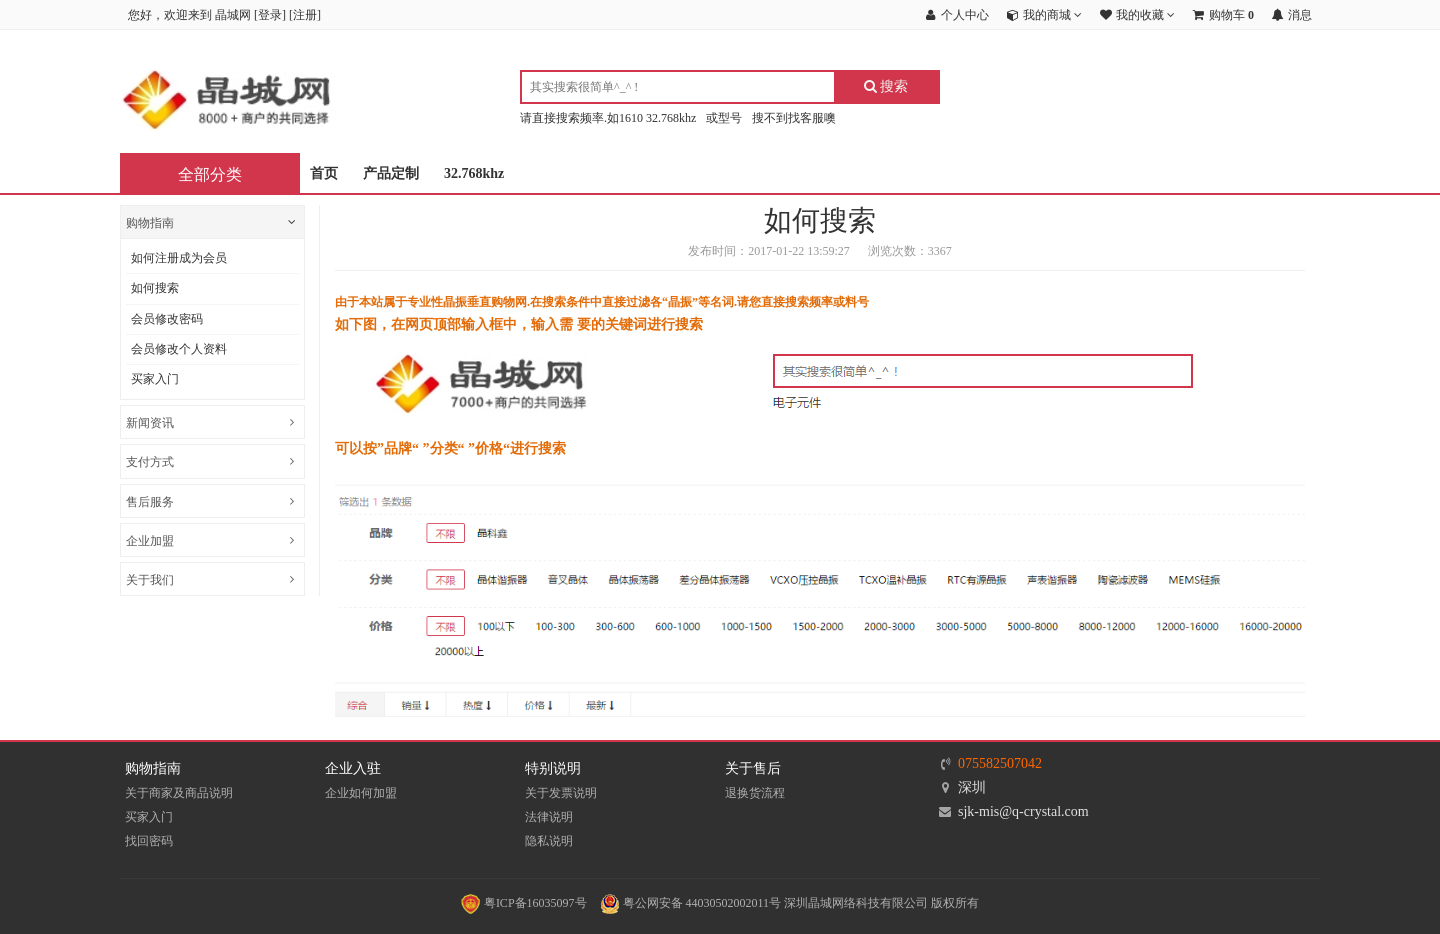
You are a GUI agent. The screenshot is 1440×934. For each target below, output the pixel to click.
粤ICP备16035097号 (524, 903)
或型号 (724, 118)
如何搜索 (155, 288)
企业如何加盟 (361, 793)
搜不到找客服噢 (794, 118)
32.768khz (474, 173)
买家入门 (155, 379)
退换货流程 (755, 793)
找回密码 (149, 841)
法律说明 (549, 817)
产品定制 (391, 173)
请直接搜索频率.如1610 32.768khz (608, 118)
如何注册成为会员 (179, 258)
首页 (324, 173)
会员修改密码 (167, 319)
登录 (270, 15)
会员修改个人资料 (179, 349)
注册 (305, 15)
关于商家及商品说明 (179, 793)
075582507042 (1000, 763)
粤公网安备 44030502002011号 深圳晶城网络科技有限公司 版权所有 (790, 903)
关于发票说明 (561, 793)
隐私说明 (549, 841)
